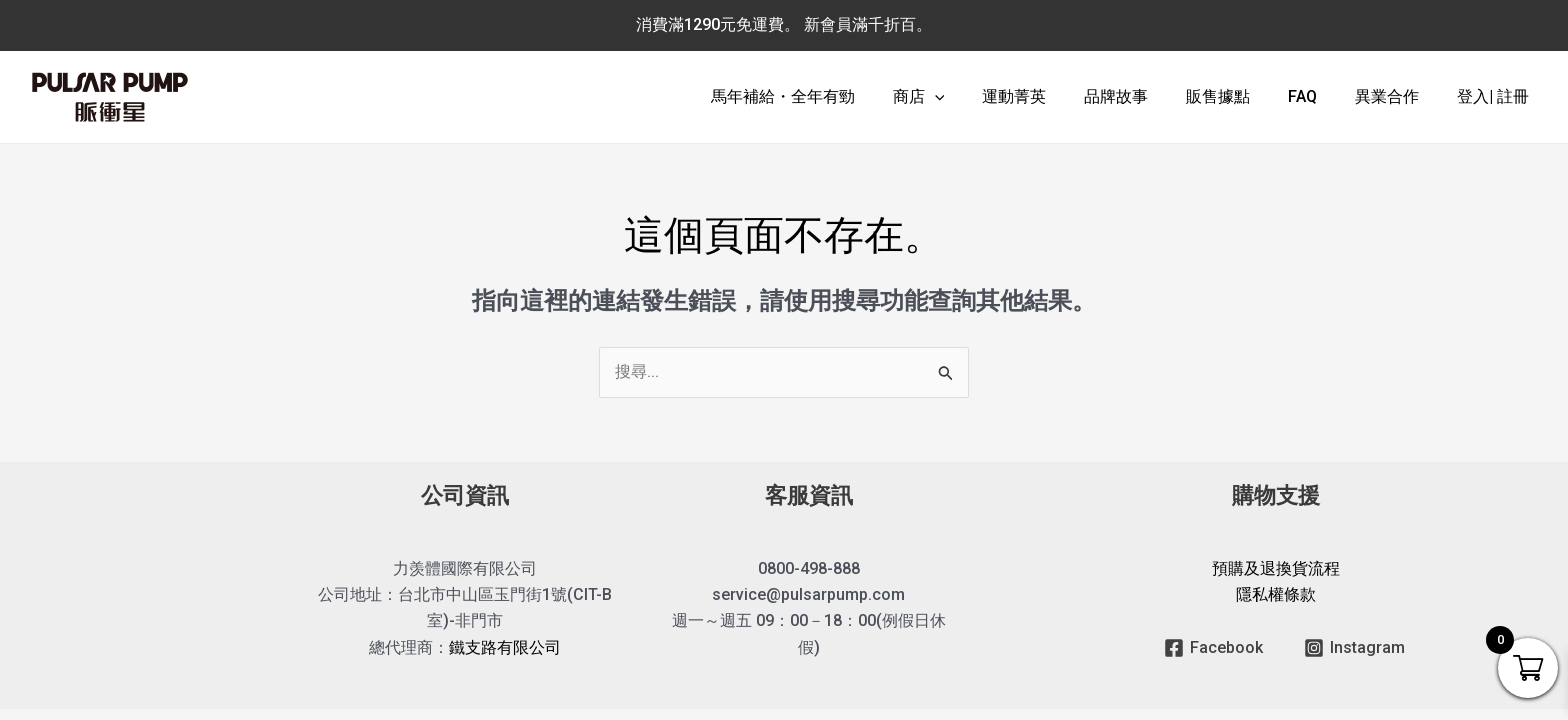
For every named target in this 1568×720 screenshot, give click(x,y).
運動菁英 (1047, 96)
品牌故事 (1143, 96)
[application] (973, 97)
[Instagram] (1354, 648)
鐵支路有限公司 (505, 648)
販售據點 (1239, 96)
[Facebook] (1213, 648)
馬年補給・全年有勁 (827, 96)
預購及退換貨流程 (1276, 568)
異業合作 (1396, 96)
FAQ (1317, 96)
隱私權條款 (1276, 595)
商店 (957, 97)
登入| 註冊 (1496, 96)
